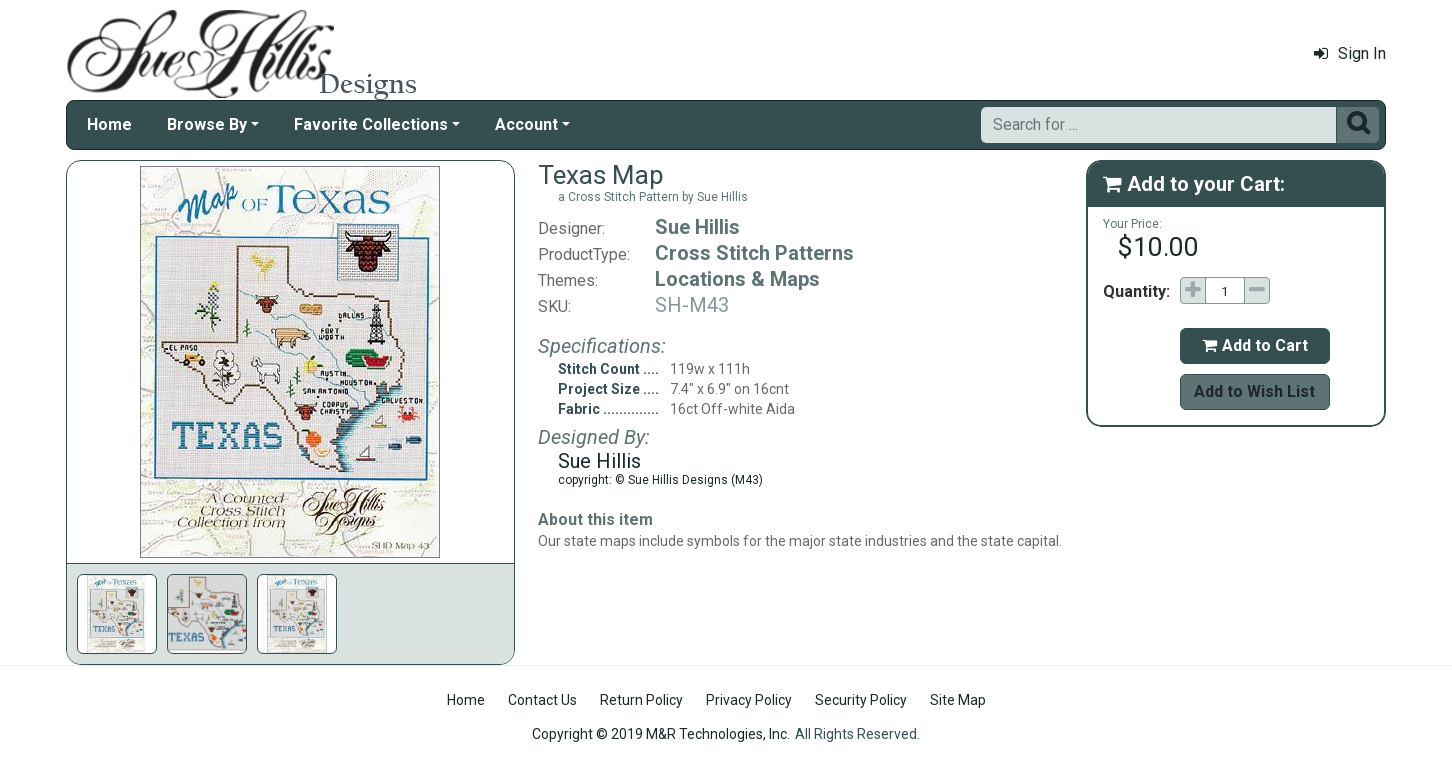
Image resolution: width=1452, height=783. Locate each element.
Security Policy (861, 700)
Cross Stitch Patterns (754, 253)
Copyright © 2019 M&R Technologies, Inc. (661, 734)
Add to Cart (1255, 345)
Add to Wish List (1254, 391)
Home (109, 124)
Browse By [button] (207, 124)
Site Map (958, 700)
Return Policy (641, 700)
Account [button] (526, 124)
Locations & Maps (737, 279)
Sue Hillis (697, 227)
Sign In (1350, 53)
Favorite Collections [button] (371, 124)
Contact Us (542, 700)
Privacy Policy (749, 700)
